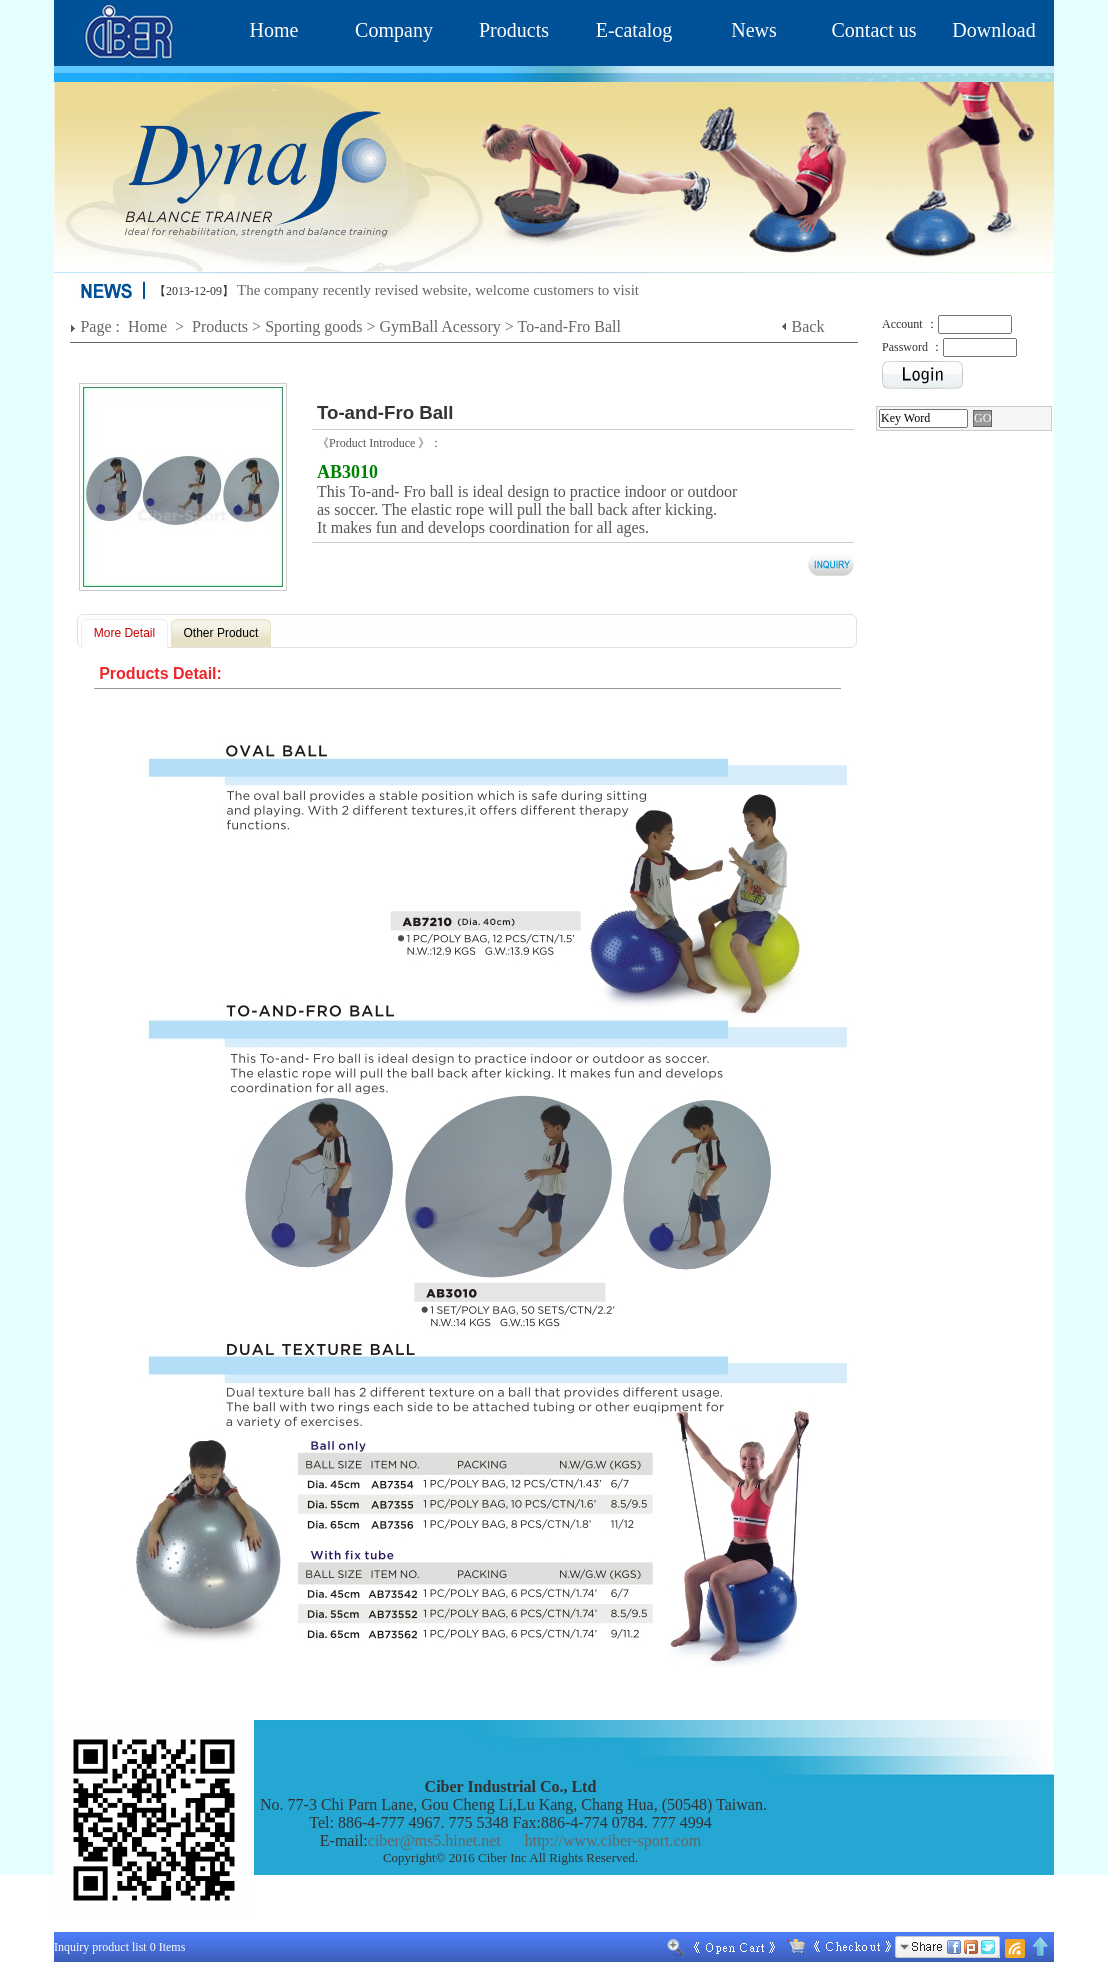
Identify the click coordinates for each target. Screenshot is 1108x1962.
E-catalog (634, 30)
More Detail (124, 633)
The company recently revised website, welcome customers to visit (438, 290)
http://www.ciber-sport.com (613, 1840)
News (754, 30)
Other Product (221, 633)
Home (274, 30)
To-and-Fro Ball (569, 326)
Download (993, 30)
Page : (102, 326)
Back (808, 326)
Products (514, 30)
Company (394, 30)
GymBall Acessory (440, 326)
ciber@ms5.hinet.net (434, 1840)
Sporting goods (313, 326)
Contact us (874, 30)
